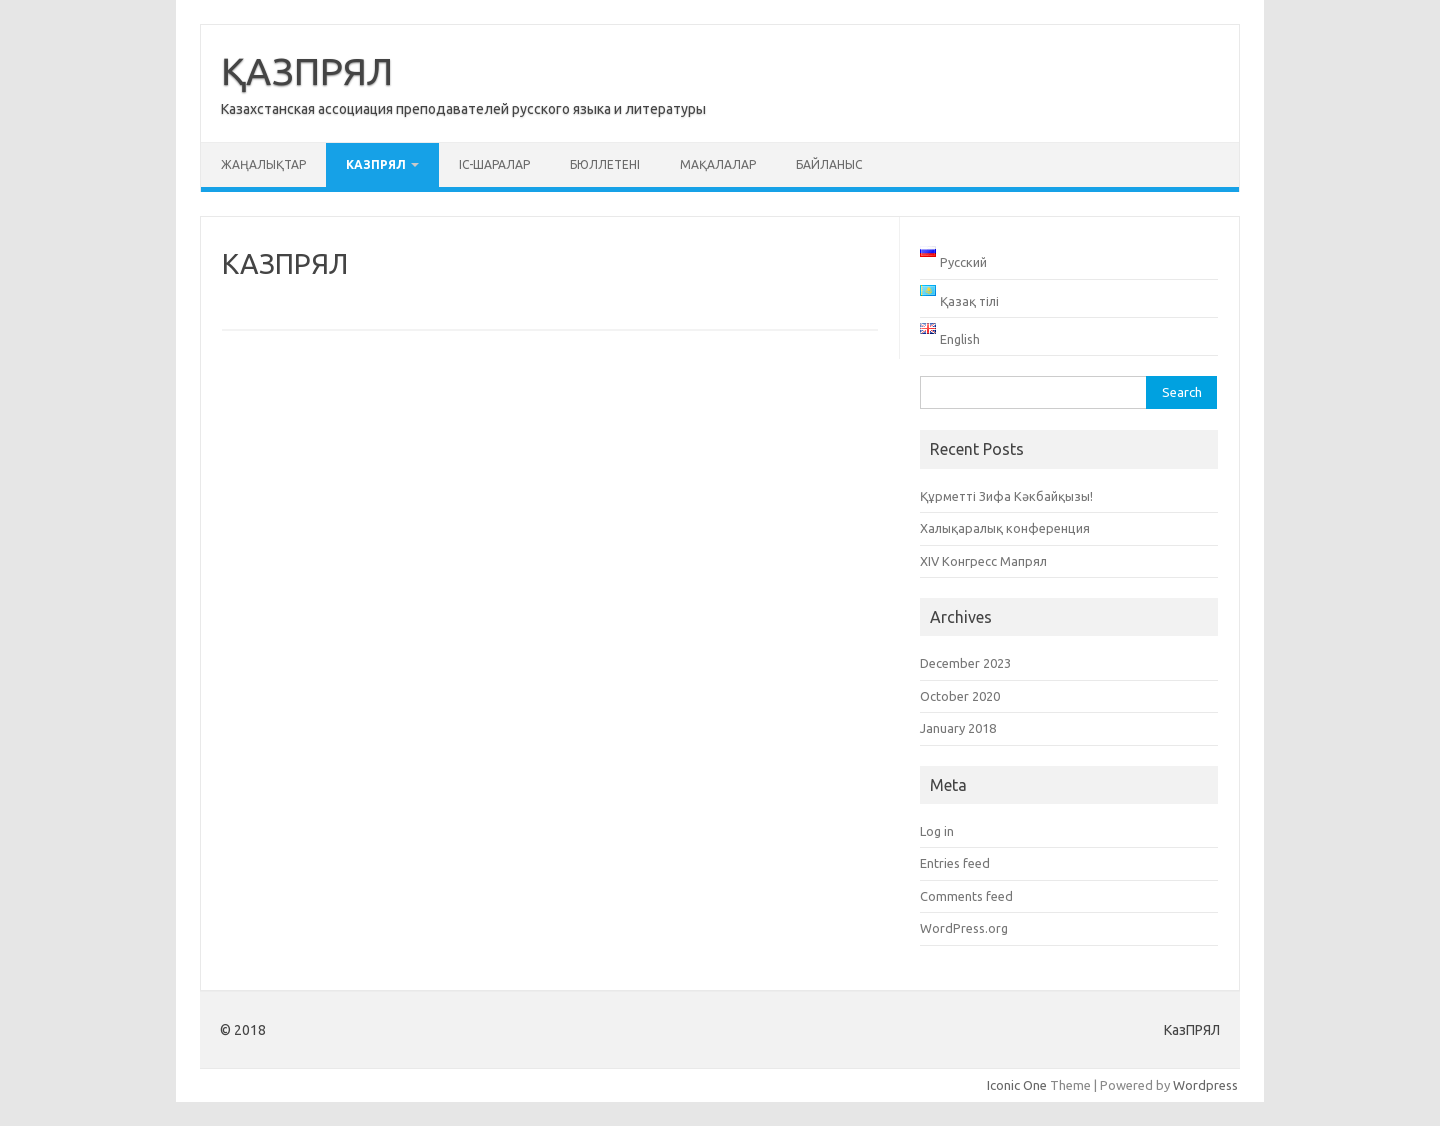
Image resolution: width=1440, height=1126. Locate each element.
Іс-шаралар (494, 164)
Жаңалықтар (263, 164)
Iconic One (1017, 1085)
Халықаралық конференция (1005, 528)
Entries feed (955, 863)
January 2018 (958, 728)
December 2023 (965, 663)
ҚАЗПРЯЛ (307, 71)
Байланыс (829, 164)
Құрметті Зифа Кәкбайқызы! (1006, 496)
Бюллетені (605, 164)
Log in (937, 831)
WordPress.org (964, 928)
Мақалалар (718, 164)
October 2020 (960, 696)
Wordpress (1205, 1085)
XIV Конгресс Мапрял (983, 561)
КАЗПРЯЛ (376, 164)
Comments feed (966, 896)
